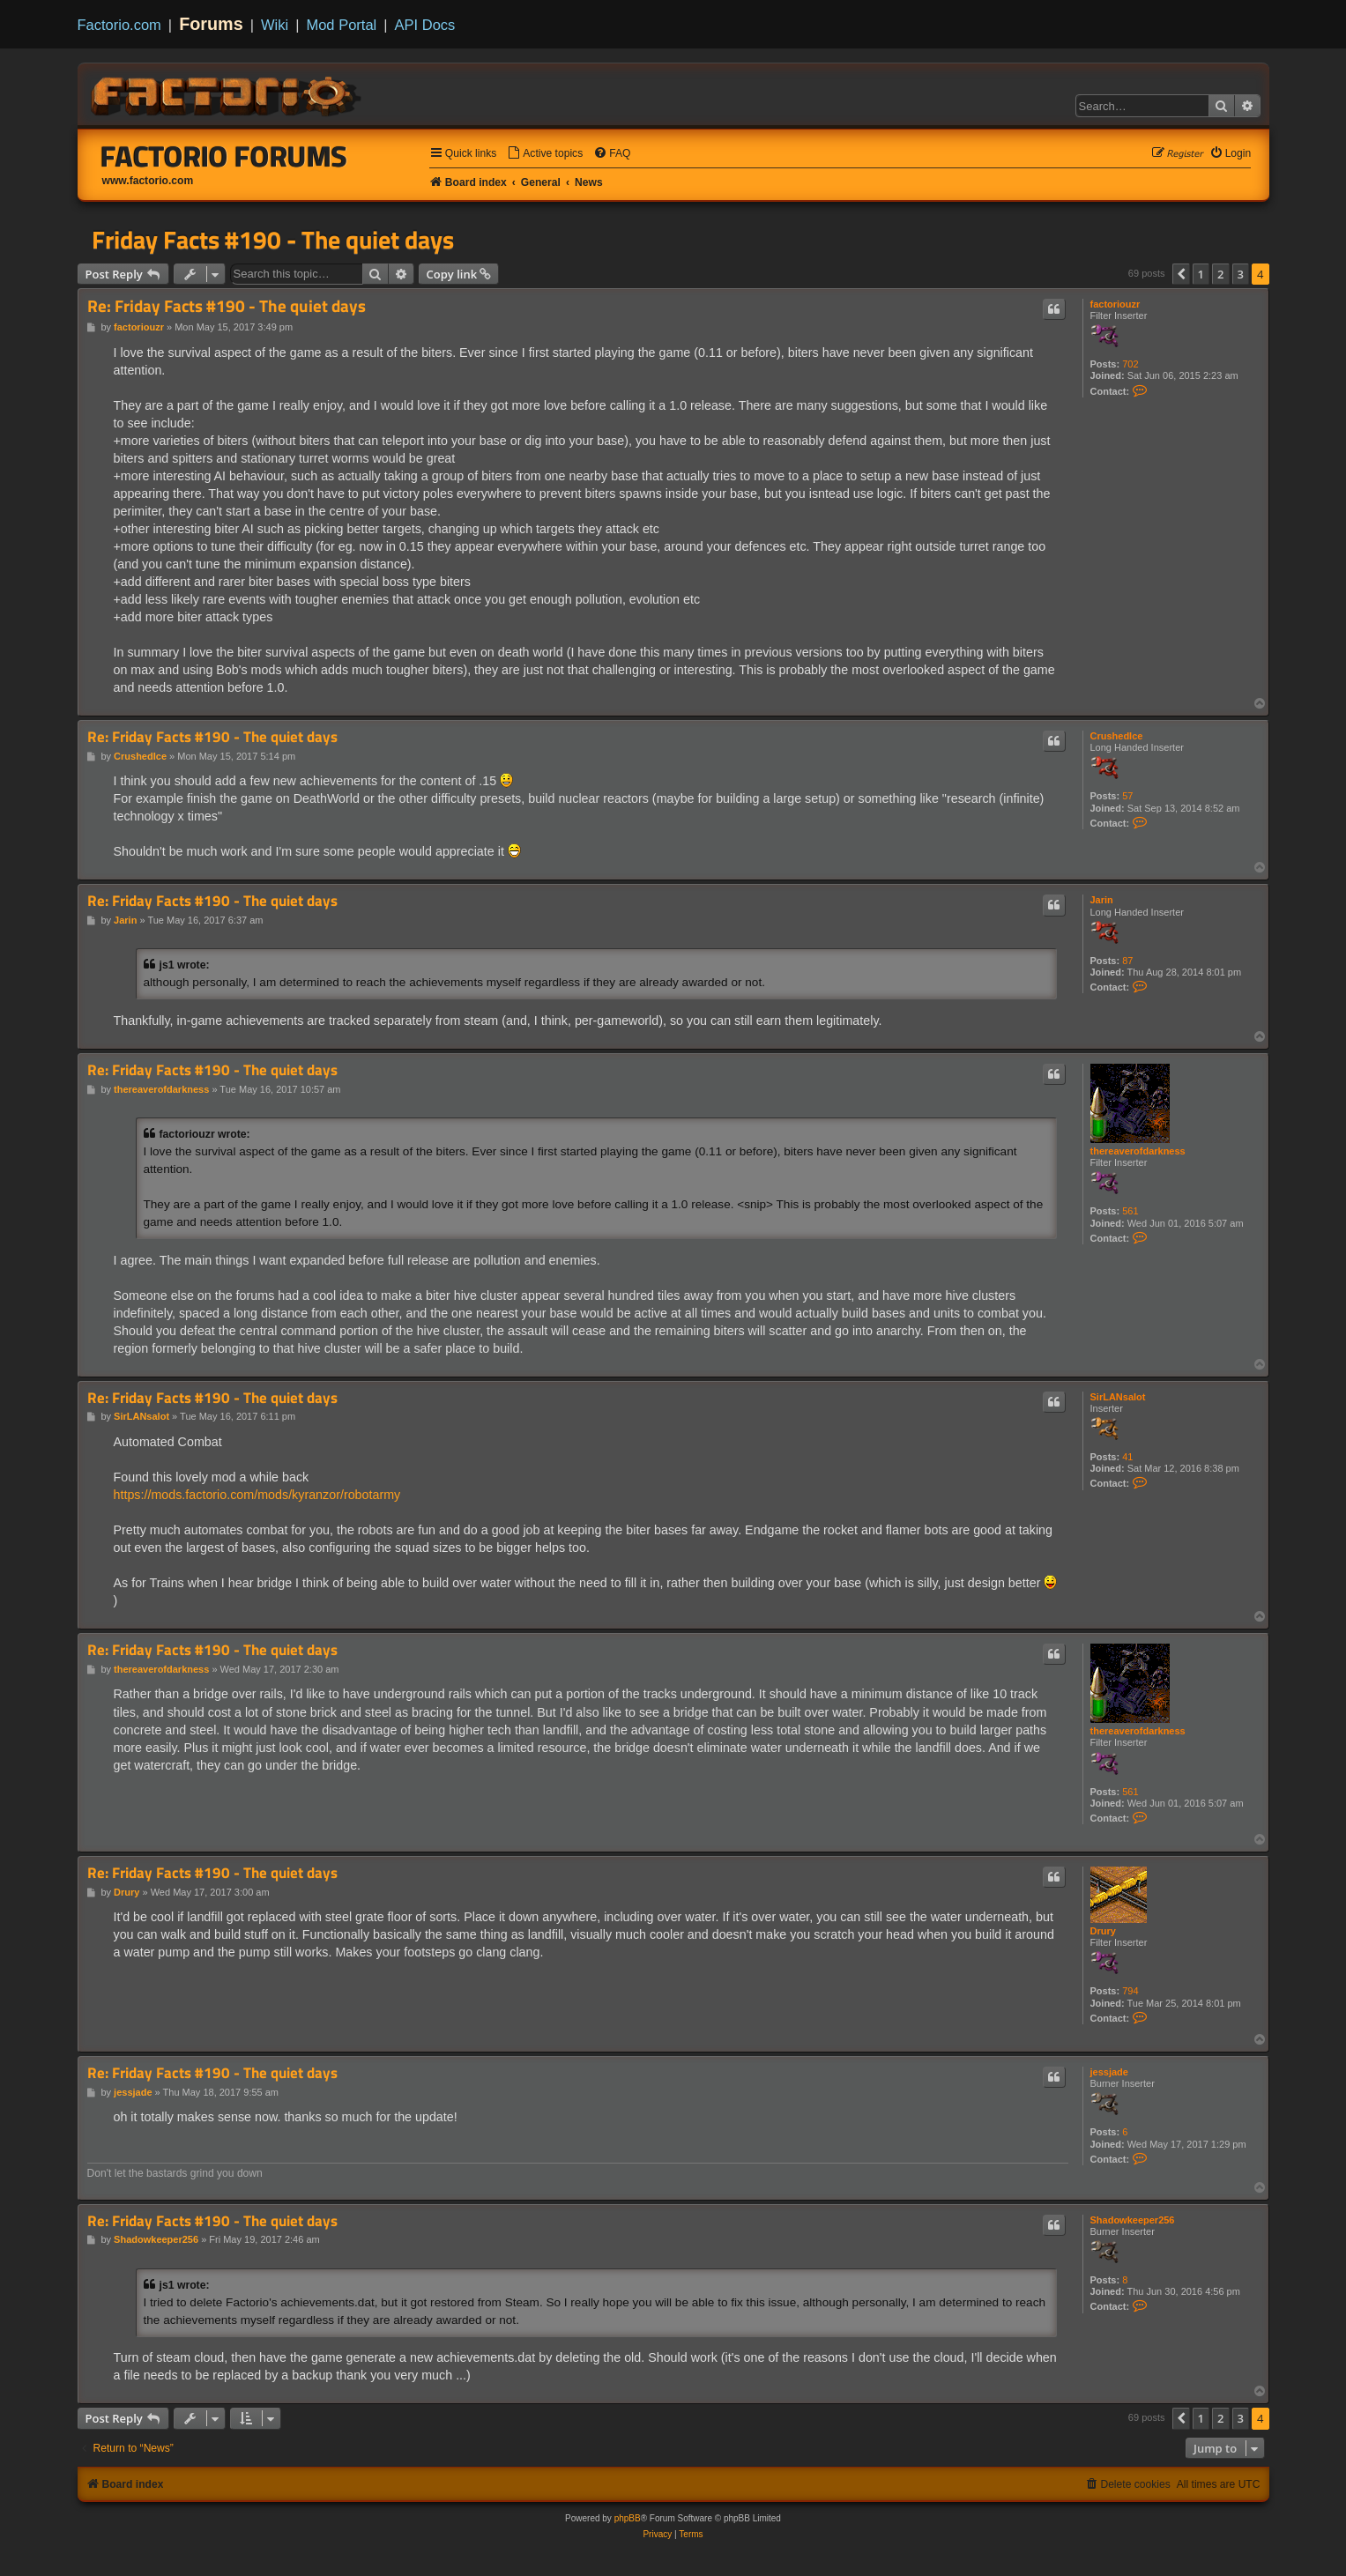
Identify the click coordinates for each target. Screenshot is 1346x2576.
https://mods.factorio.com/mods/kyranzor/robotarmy (257, 1495)
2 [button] (1220, 274)
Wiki (274, 25)
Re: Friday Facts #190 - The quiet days (226, 306)
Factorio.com (119, 25)
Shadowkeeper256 (1132, 2220)
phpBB (627, 2518)
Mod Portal (341, 25)
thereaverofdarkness (1138, 1151)
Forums (211, 23)
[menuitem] (545, 154)
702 (1130, 364)
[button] (1181, 274)
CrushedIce (1116, 736)
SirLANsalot (1118, 1397)
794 (1130, 1991)
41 (1127, 1456)
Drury (1103, 1931)
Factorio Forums (223, 156)
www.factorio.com (148, 180)
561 (1130, 1211)
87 (1127, 960)
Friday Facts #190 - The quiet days (273, 239)
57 (1127, 796)
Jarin (1101, 900)
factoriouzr (1115, 304)
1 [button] (1201, 274)
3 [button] (1241, 274)
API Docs (425, 25)
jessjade (1109, 2072)
